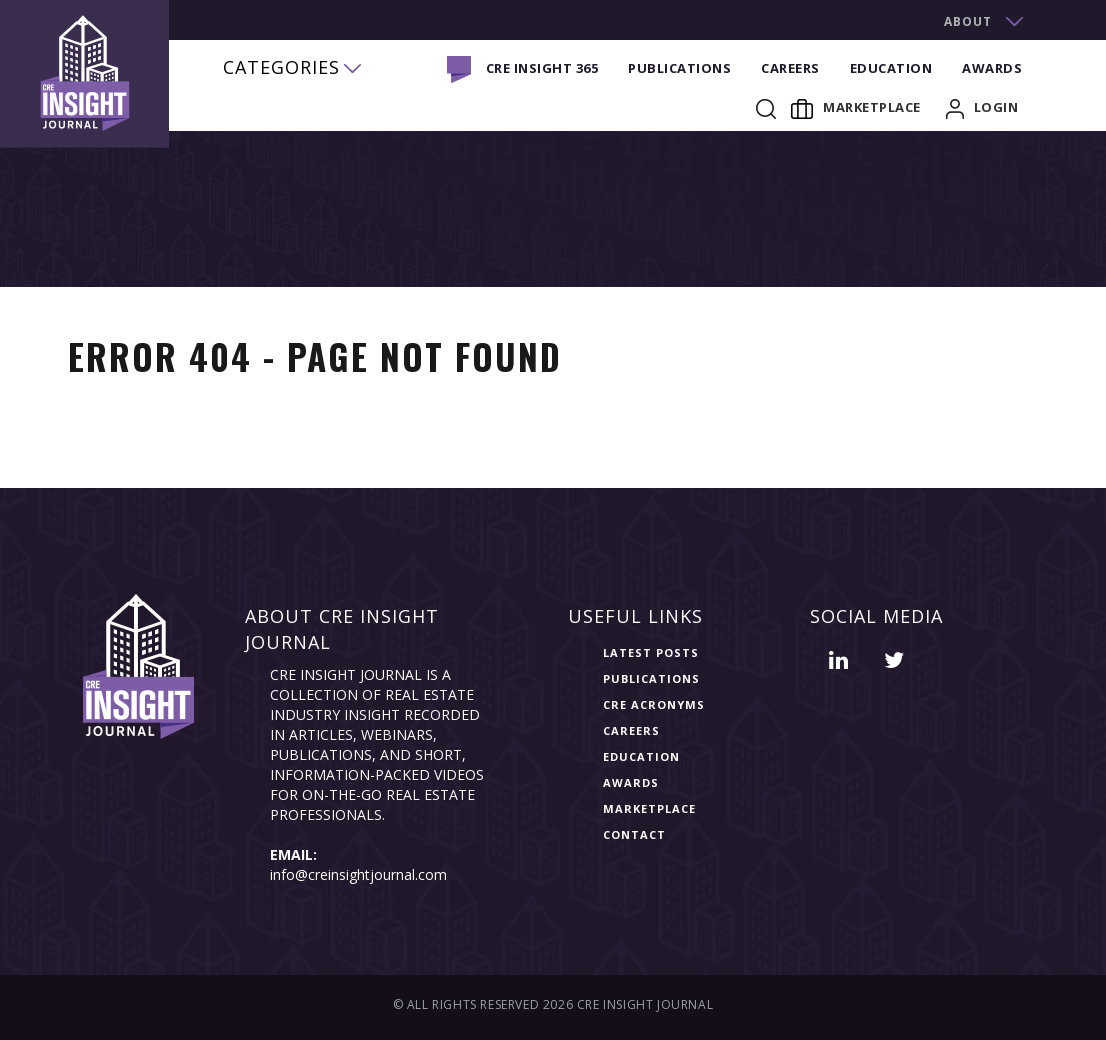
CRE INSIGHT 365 (542, 68)
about (968, 21)
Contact (634, 834)
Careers (790, 68)
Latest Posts (651, 652)
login (982, 107)
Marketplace (856, 107)
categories (281, 67)
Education (891, 68)
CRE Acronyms (654, 704)
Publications (679, 68)
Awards (992, 68)
